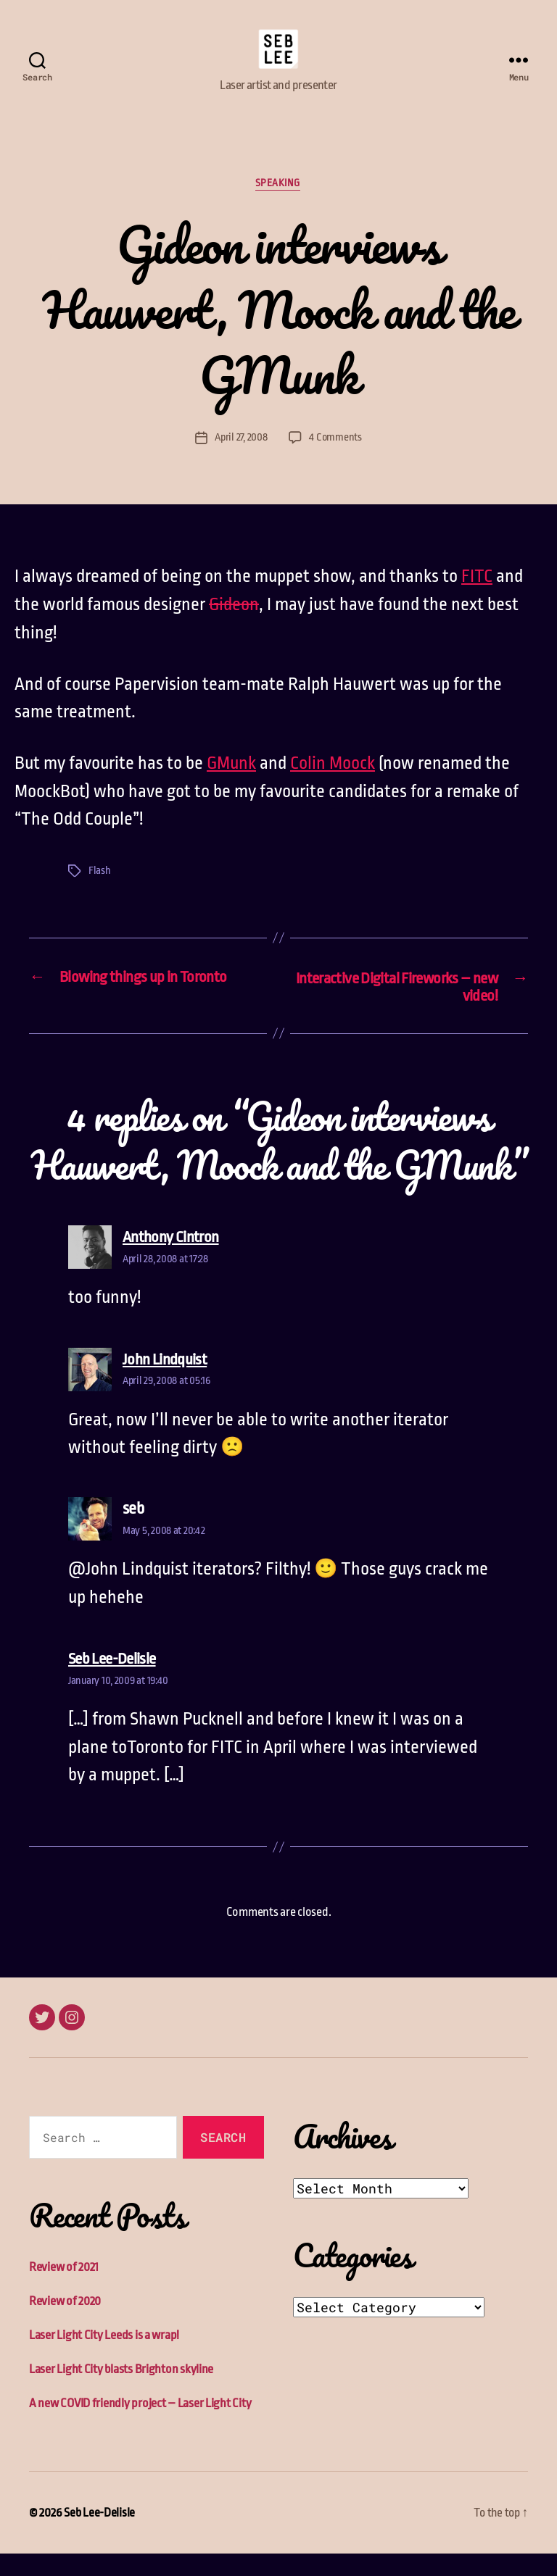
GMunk (231, 785)
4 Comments (336, 460)
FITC (476, 599)
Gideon (234, 627)
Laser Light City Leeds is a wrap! (104, 2357)
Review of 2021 (64, 2289)
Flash (99, 892)
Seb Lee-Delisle (99, 2535)
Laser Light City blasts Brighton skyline (121, 2391)
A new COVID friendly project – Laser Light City (140, 2426)
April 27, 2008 (240, 460)
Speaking (278, 206)
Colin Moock (332, 785)
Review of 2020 (65, 2323)
